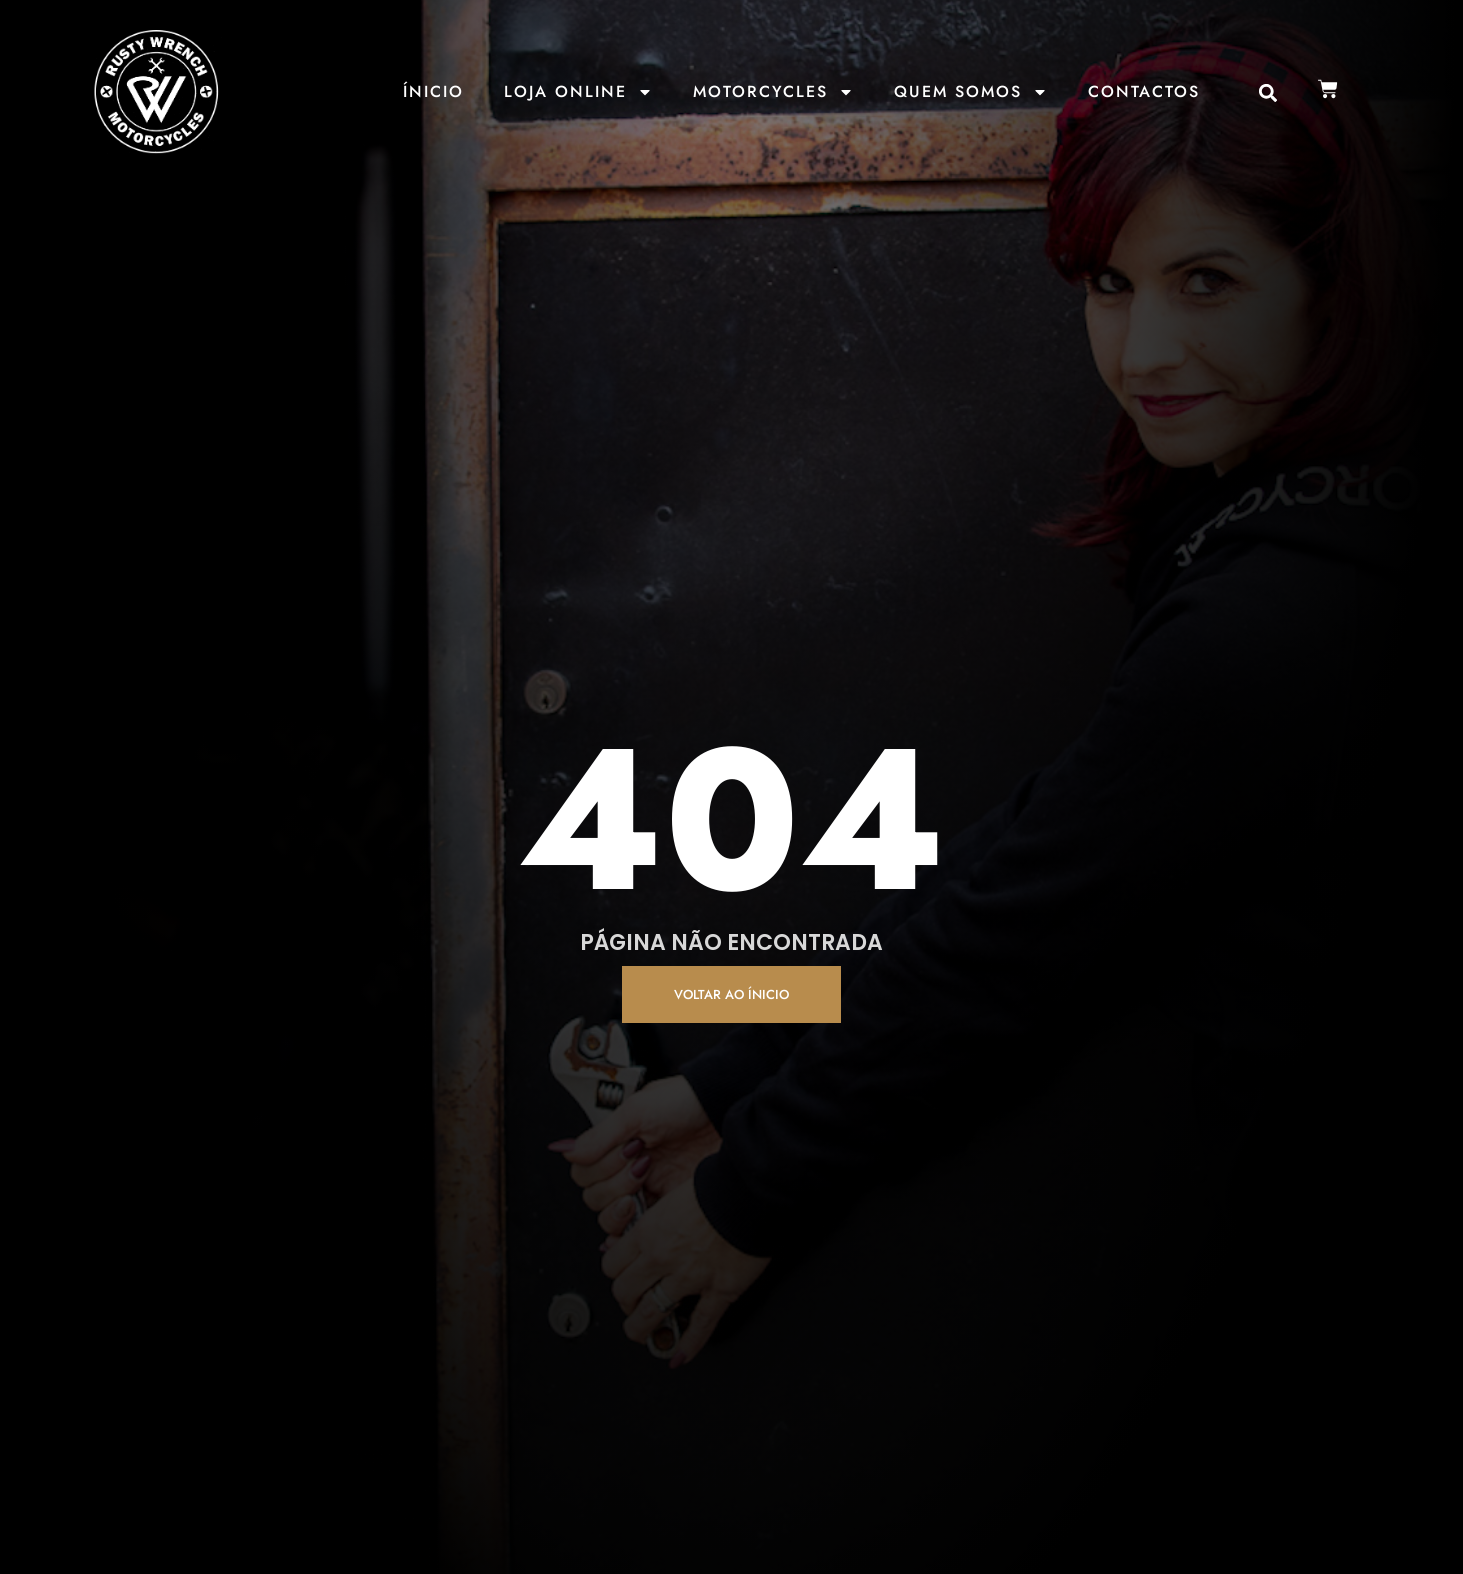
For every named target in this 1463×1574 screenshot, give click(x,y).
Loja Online (578, 92)
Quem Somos (971, 92)
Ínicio (433, 91)
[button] (1268, 93)
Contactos (1144, 91)
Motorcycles (773, 92)
